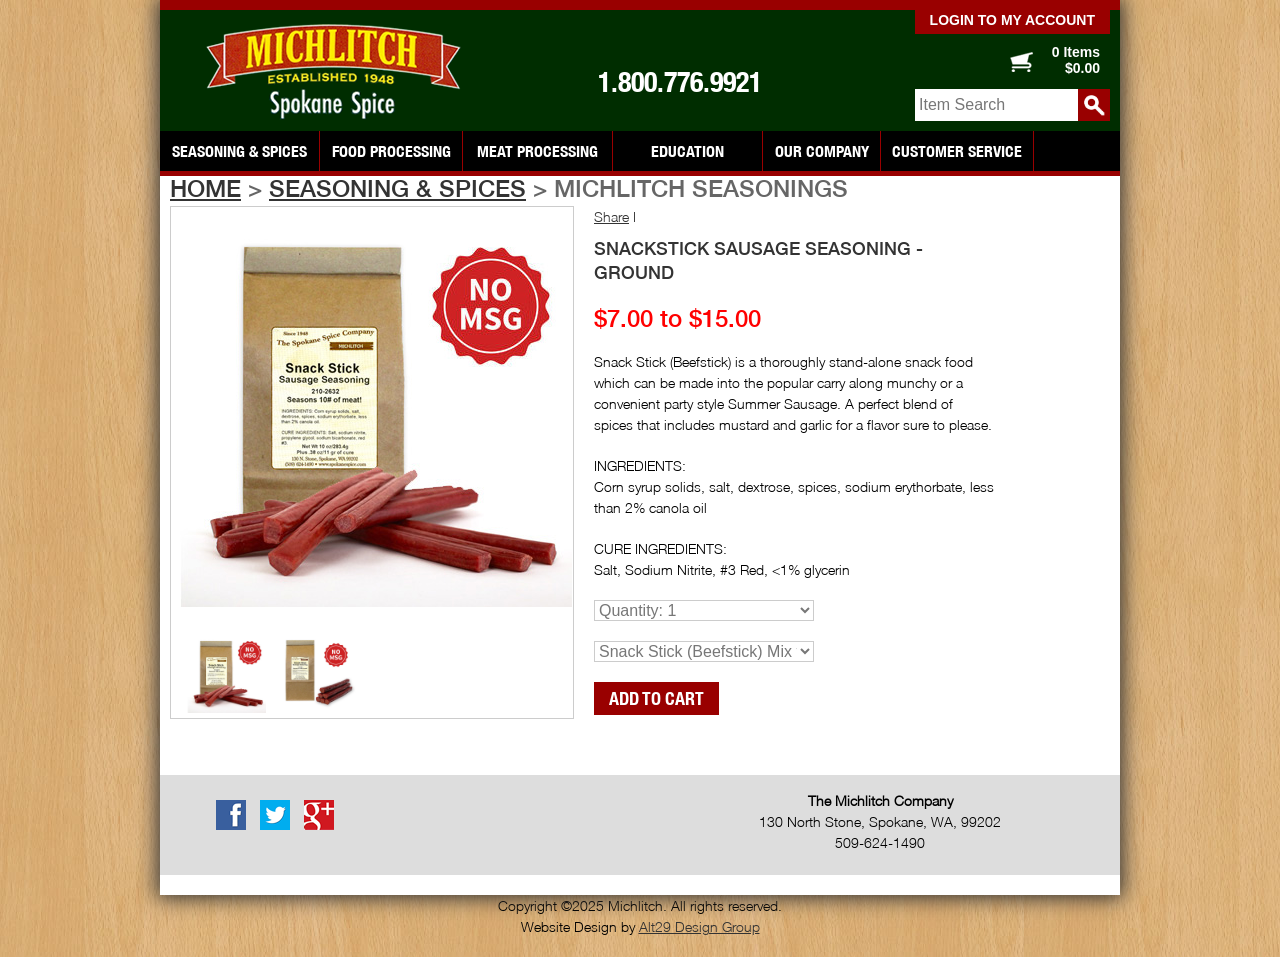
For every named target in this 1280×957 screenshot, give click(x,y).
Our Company (822, 151)
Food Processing (391, 151)
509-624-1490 (880, 842)
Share (611, 216)
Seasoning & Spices (239, 151)
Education (687, 151)
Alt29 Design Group (699, 926)
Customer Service (957, 151)
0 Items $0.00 (1076, 60)
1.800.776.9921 (680, 82)
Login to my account (1012, 20)
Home (205, 188)
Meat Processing (537, 151)
